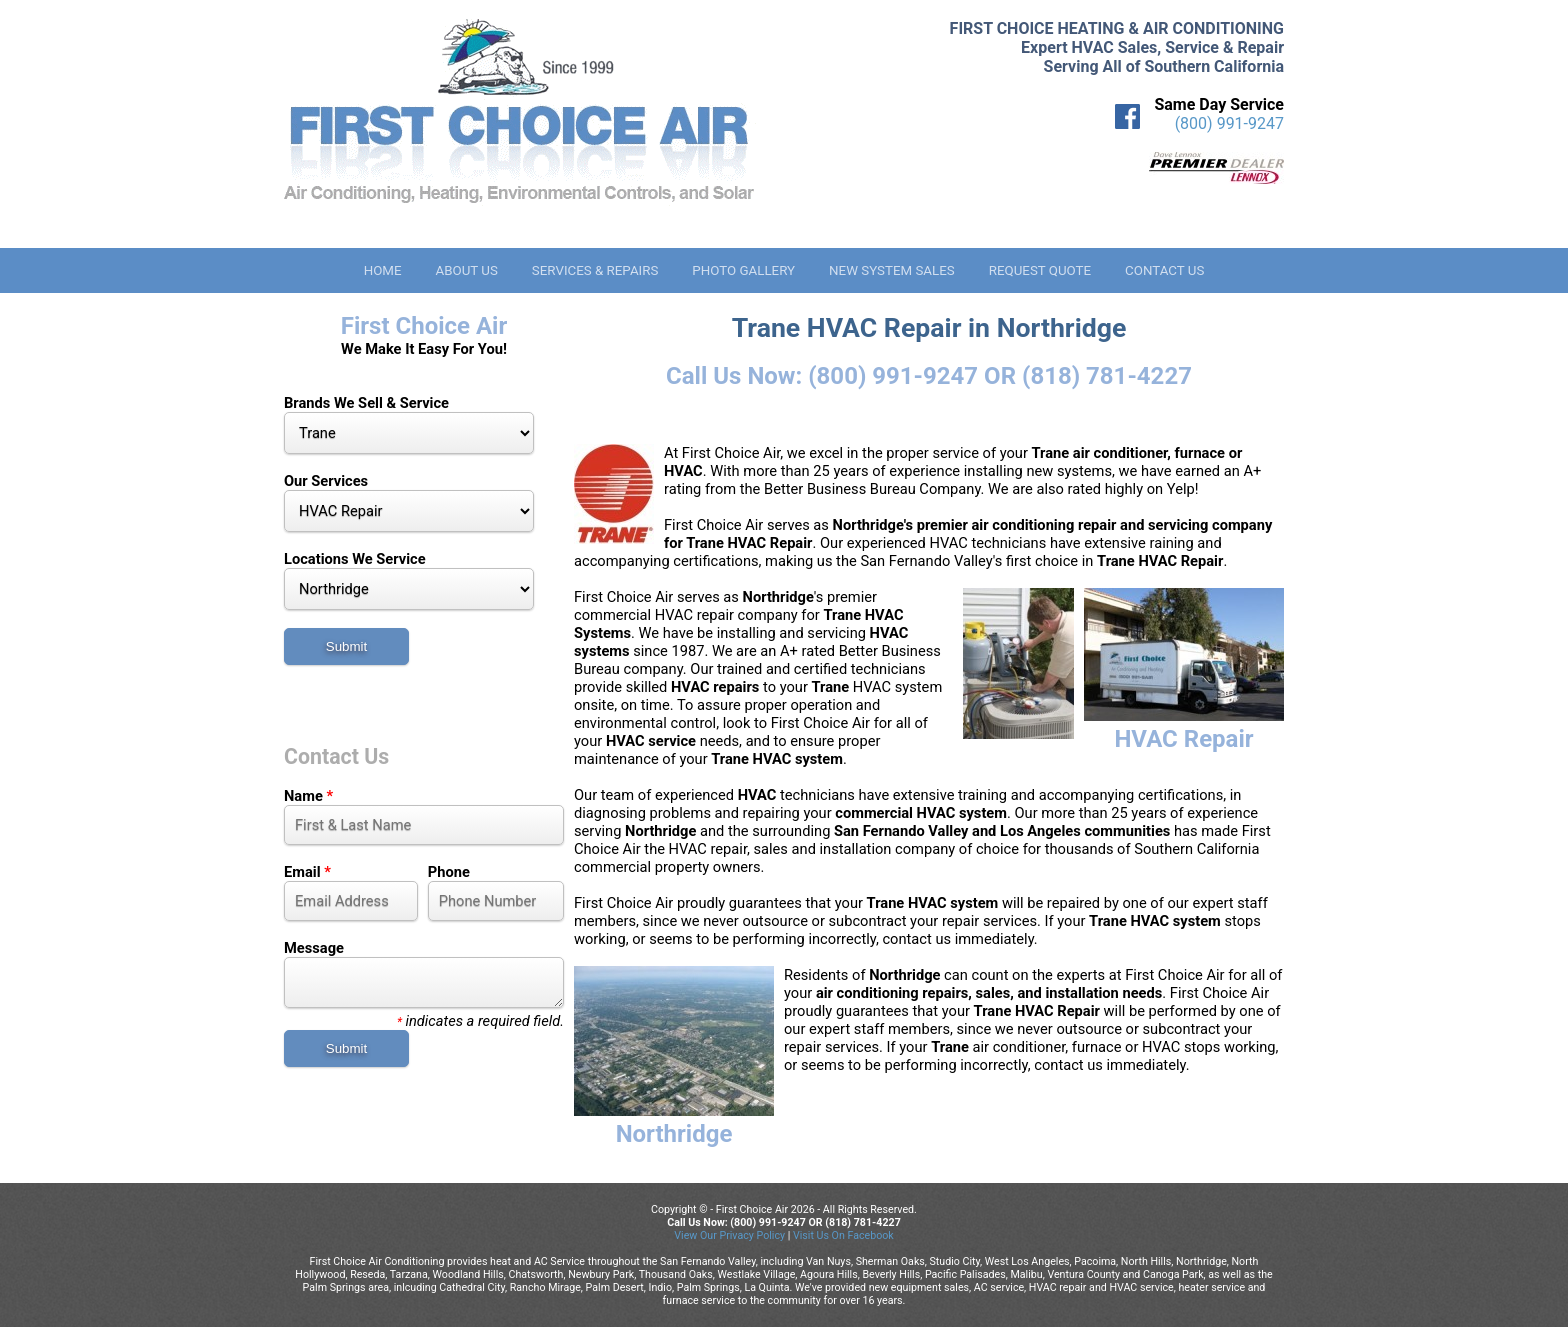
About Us (466, 270)
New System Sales (892, 270)
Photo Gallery (743, 270)
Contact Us (1164, 270)
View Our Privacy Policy (729, 1235)
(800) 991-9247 (1229, 123)
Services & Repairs (595, 270)
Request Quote (1040, 270)
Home (383, 270)
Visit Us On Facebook (843, 1235)
